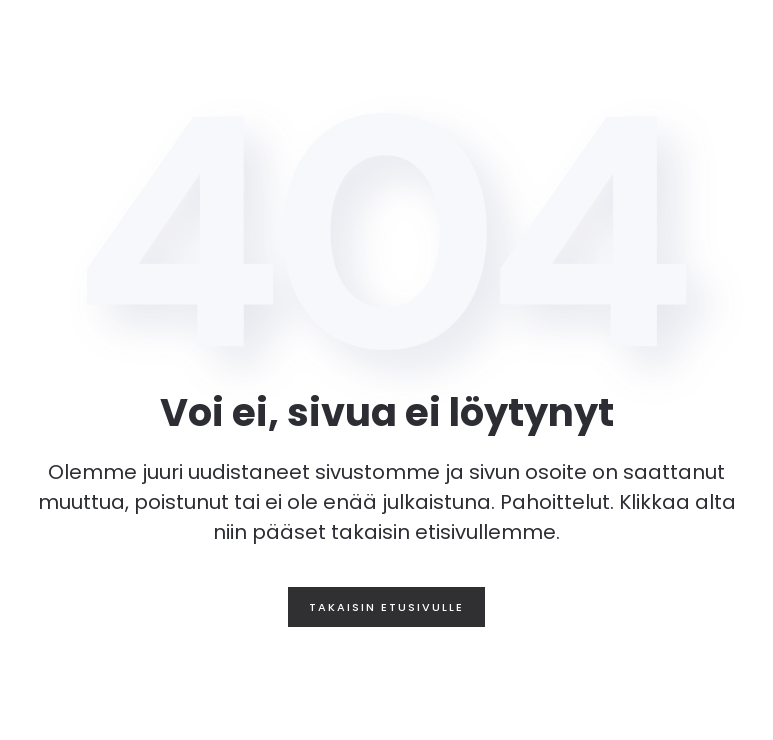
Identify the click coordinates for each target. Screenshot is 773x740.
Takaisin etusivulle (386, 607)
